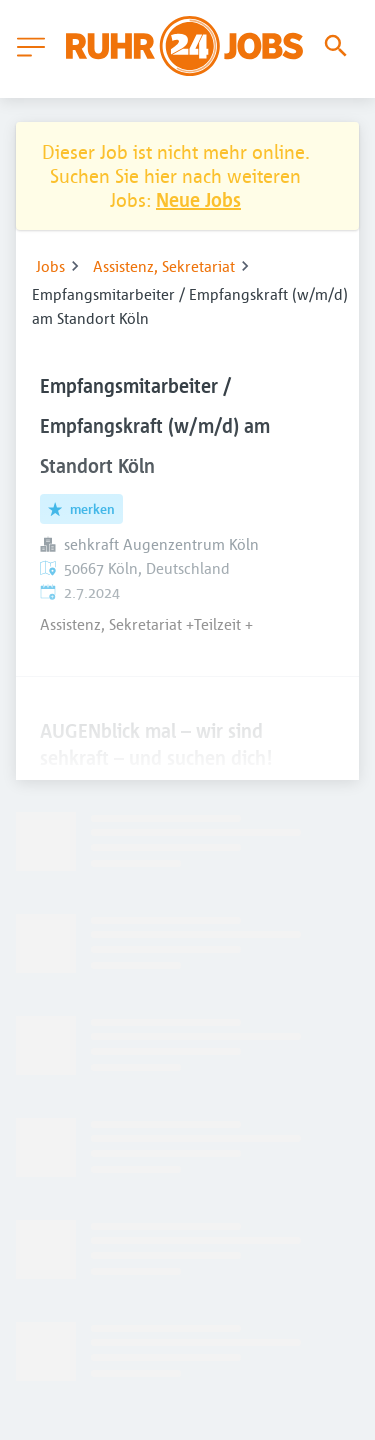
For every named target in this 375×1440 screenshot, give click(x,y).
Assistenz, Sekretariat (164, 266)
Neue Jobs (198, 199)
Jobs (50, 266)
